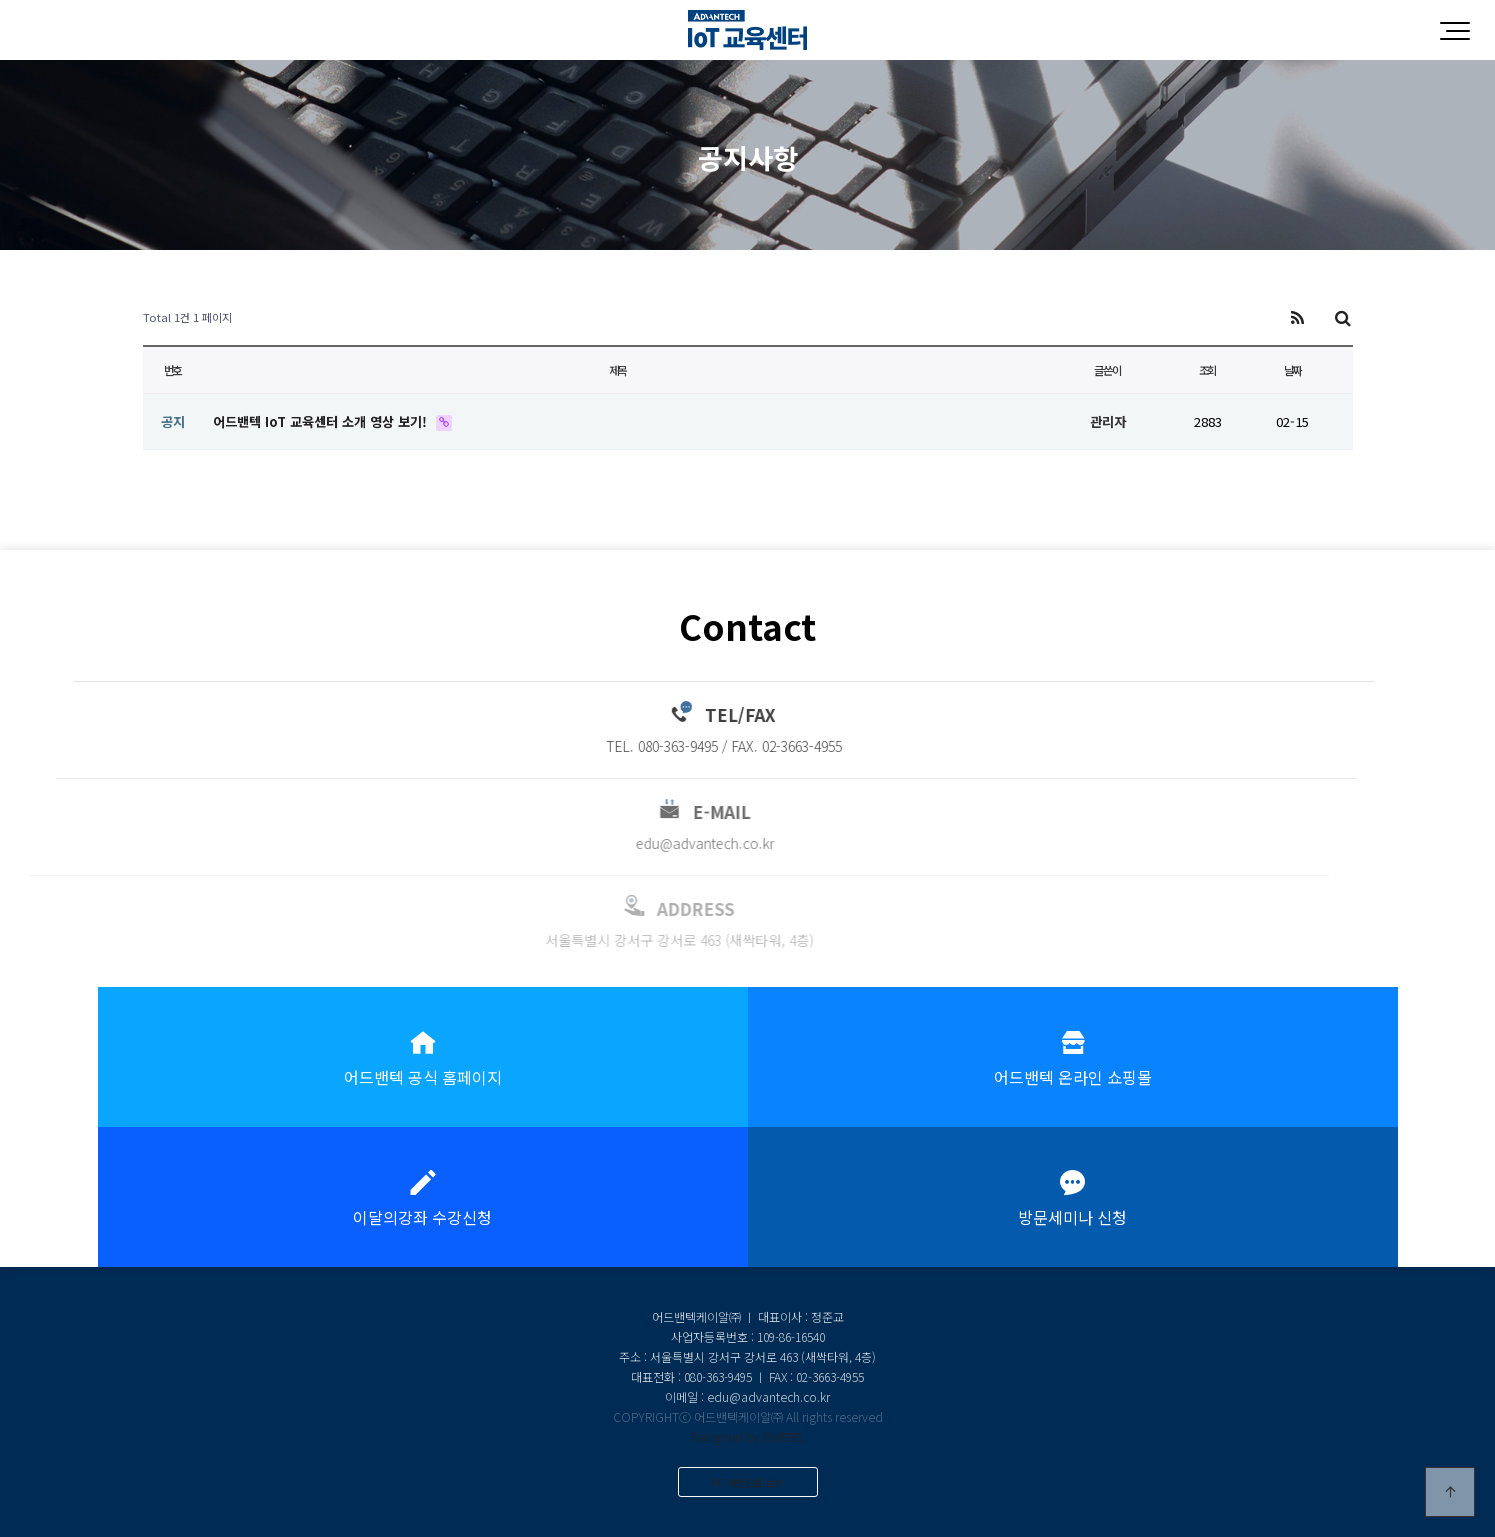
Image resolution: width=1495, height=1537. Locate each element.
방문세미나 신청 (1073, 1197)
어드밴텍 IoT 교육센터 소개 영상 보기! (322, 421)
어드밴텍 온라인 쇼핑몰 (1073, 1057)
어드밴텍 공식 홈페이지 (423, 1057)
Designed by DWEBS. (748, 1436)
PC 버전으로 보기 (747, 1482)
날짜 (1293, 370)
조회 (1208, 370)
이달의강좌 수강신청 (423, 1197)
